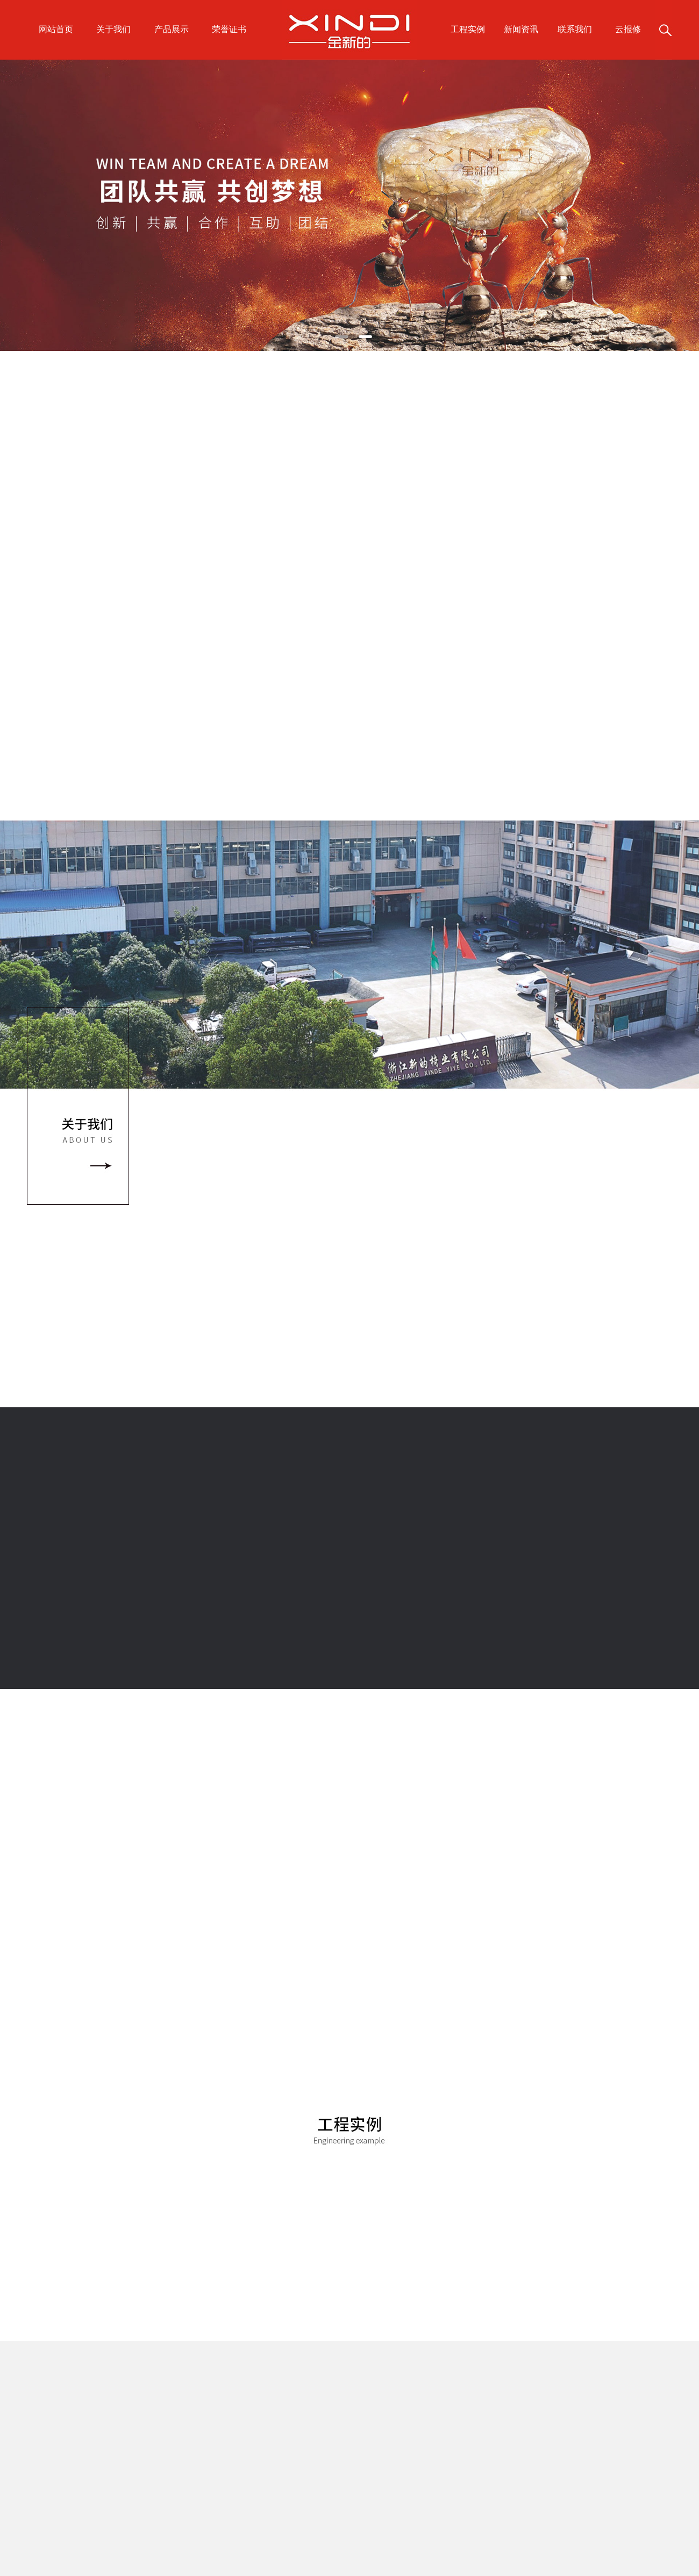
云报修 (628, 29)
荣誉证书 (229, 29)
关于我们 (113, 29)
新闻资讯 (521, 29)
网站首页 (56, 29)
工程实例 (468, 29)
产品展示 (171, 29)
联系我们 (575, 29)
